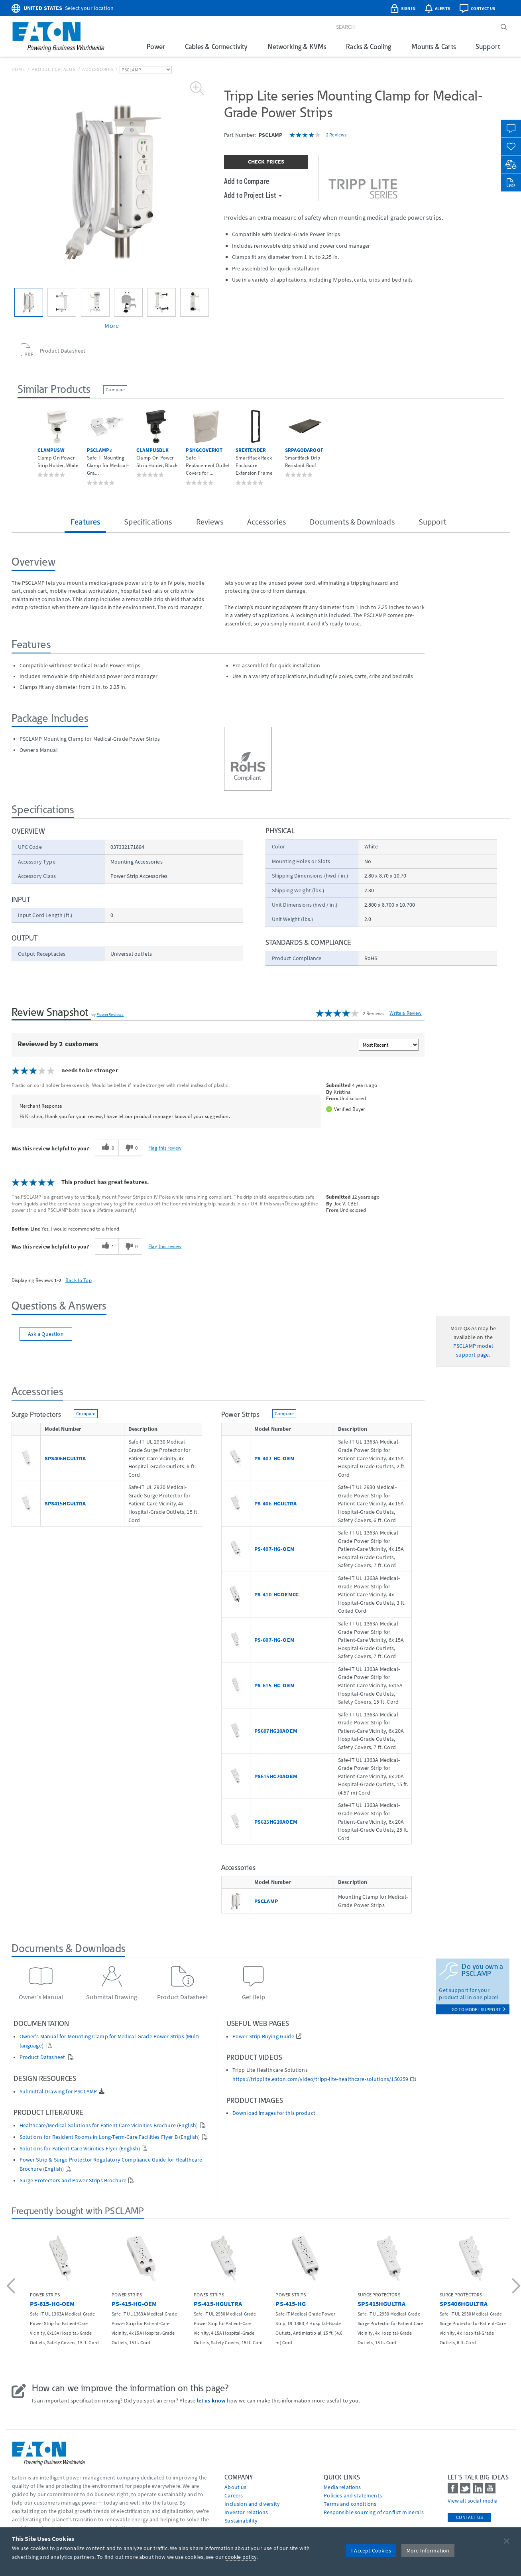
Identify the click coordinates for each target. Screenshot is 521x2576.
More (111, 325)
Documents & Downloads (352, 522)
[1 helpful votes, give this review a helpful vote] (106, 1246)
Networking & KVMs (296, 46)
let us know (211, 2400)
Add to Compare (246, 180)
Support (488, 46)
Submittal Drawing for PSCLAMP (58, 2091)
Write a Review (405, 1013)
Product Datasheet (43, 2057)
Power (156, 46)
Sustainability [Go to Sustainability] (241, 2520)
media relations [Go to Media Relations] (342, 2487)
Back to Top (78, 1280)
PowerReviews (110, 1014)
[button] (12, 2287)
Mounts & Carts (433, 46)
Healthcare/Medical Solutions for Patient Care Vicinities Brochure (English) (109, 2125)
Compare (115, 390)
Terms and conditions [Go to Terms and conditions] (350, 2503)
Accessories (97, 69)
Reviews (209, 522)
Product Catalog (53, 69)
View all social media (472, 2500)
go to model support (479, 2009)
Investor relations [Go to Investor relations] (246, 2512)
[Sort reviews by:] (389, 1045)
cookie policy (241, 2556)
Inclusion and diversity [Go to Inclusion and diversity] (252, 2503)
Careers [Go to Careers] (233, 2495)
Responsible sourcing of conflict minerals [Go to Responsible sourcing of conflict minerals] (374, 2512)
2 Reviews (336, 135)
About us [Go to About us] (235, 2487)
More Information (428, 2550)
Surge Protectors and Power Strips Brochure (73, 2180)
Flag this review (164, 1147)
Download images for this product (273, 2113)
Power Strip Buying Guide (263, 2036)
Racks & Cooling (368, 46)
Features (85, 522)
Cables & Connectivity (216, 46)
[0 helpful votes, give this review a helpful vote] (106, 1148)
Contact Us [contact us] (469, 2517)
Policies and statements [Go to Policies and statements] (353, 2495)
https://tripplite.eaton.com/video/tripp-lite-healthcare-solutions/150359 (320, 2079)
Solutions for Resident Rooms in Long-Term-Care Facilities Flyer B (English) (110, 2137)
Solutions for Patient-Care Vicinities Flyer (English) (80, 2148)
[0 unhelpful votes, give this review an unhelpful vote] (130, 1148)
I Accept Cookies (371, 2550)
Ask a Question (46, 1333)
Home (18, 69)
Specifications (148, 522)
